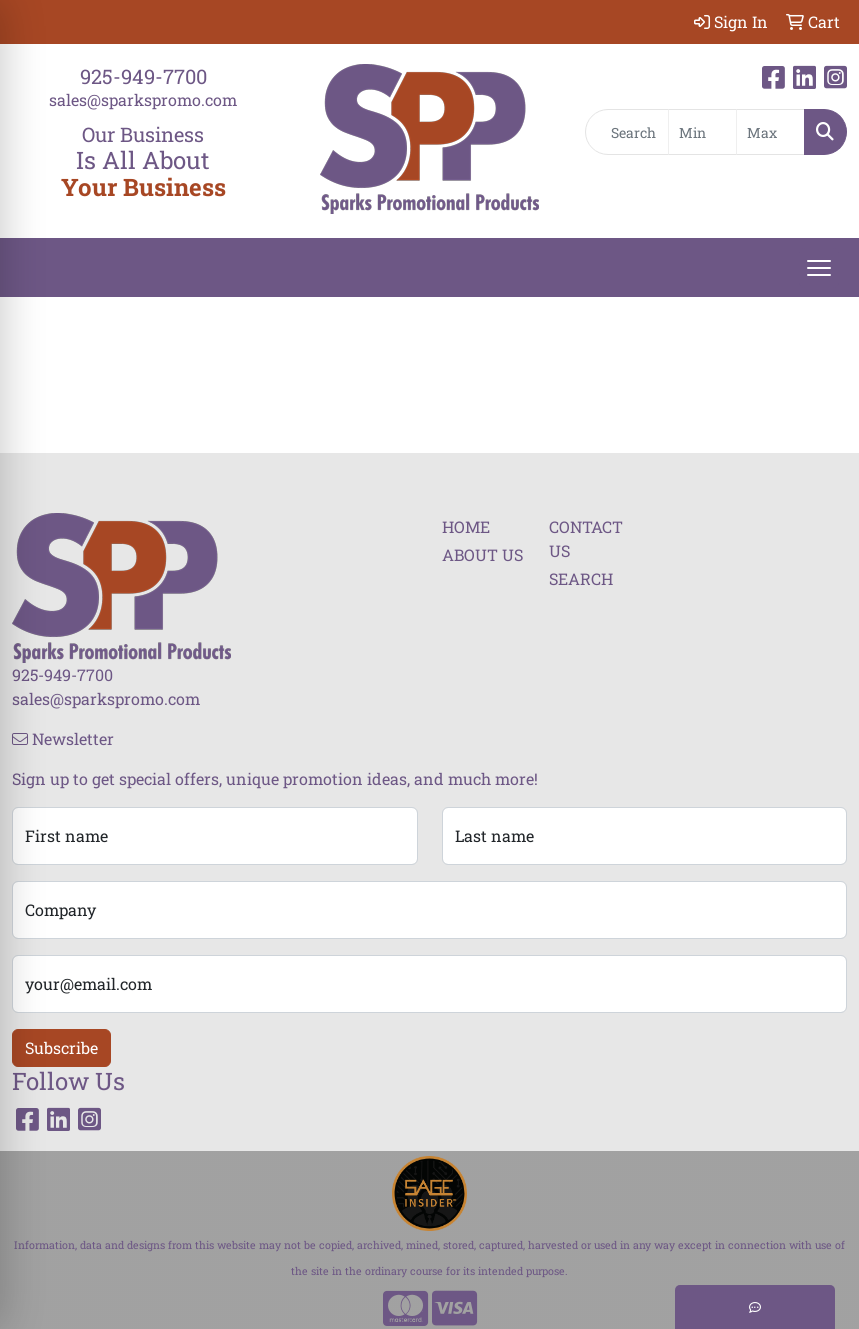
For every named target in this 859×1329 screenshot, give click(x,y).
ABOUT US (482, 554)
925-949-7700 (143, 76)
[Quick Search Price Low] (702, 132)
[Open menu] (819, 268)
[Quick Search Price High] (770, 132)
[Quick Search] (627, 132)
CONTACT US (586, 538)
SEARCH (581, 578)
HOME (466, 526)
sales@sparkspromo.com (143, 99)
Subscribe (61, 1047)
